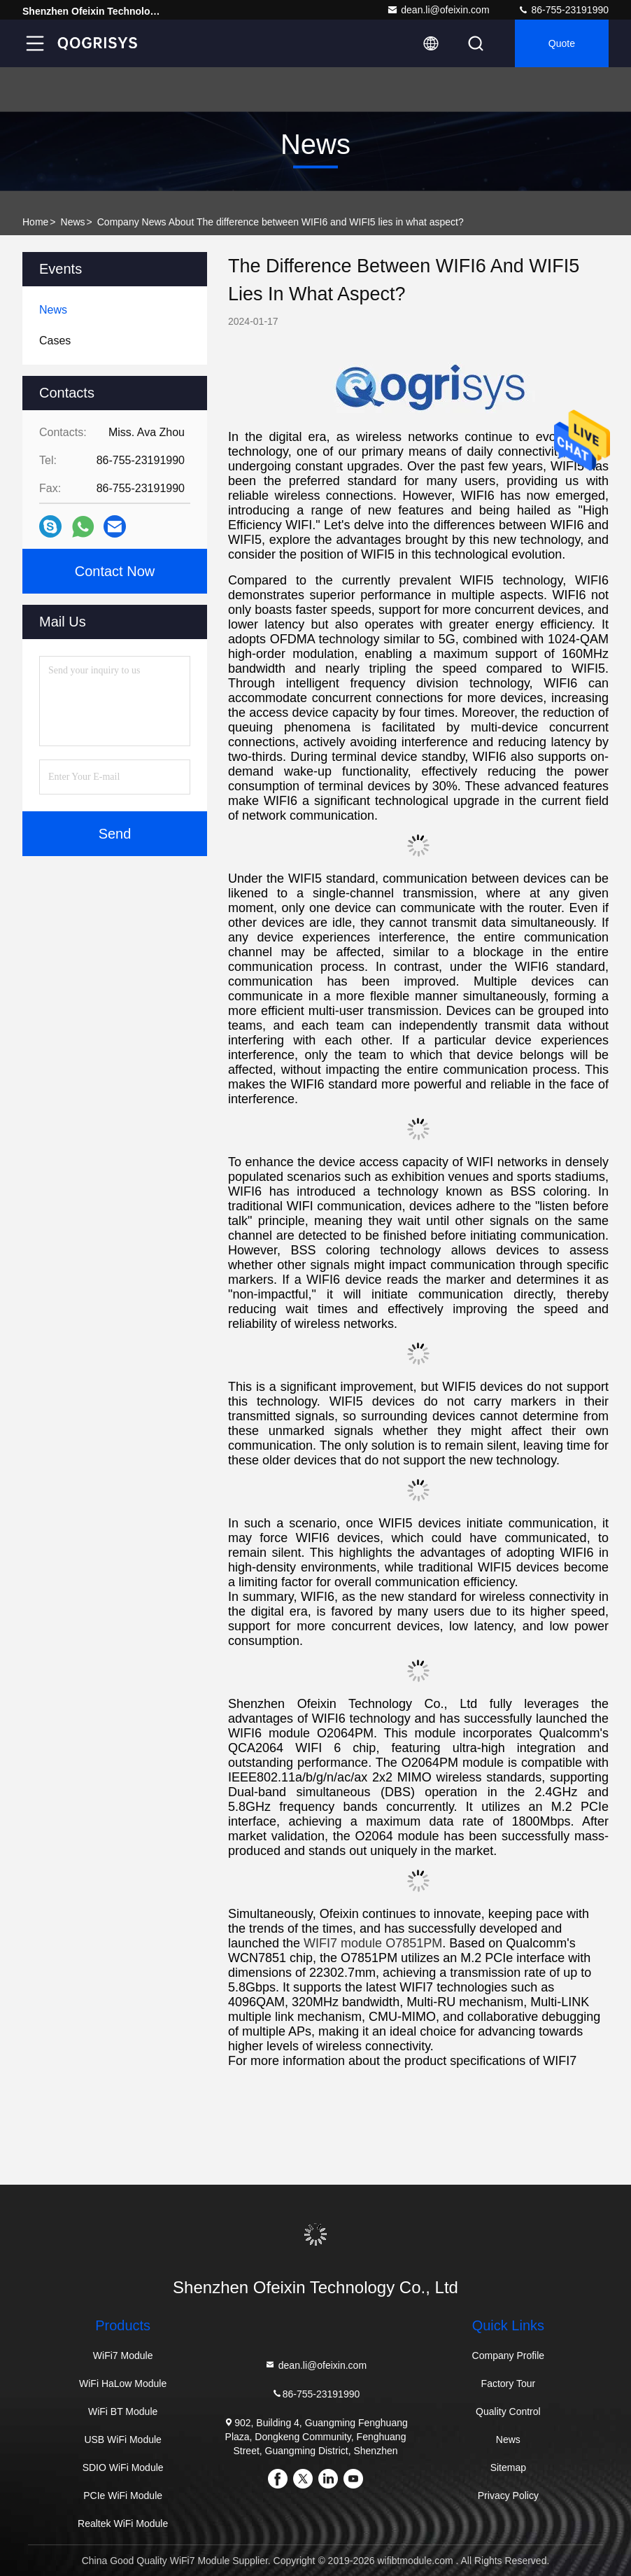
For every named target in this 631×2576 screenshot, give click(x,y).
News (73, 221)
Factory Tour (508, 2383)
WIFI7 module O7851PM (373, 1943)
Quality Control (508, 2411)
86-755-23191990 (563, 9)
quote (561, 43)
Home (35, 221)
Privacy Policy (508, 2495)
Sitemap (508, 2467)
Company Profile (508, 2355)
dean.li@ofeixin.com (438, 9)
